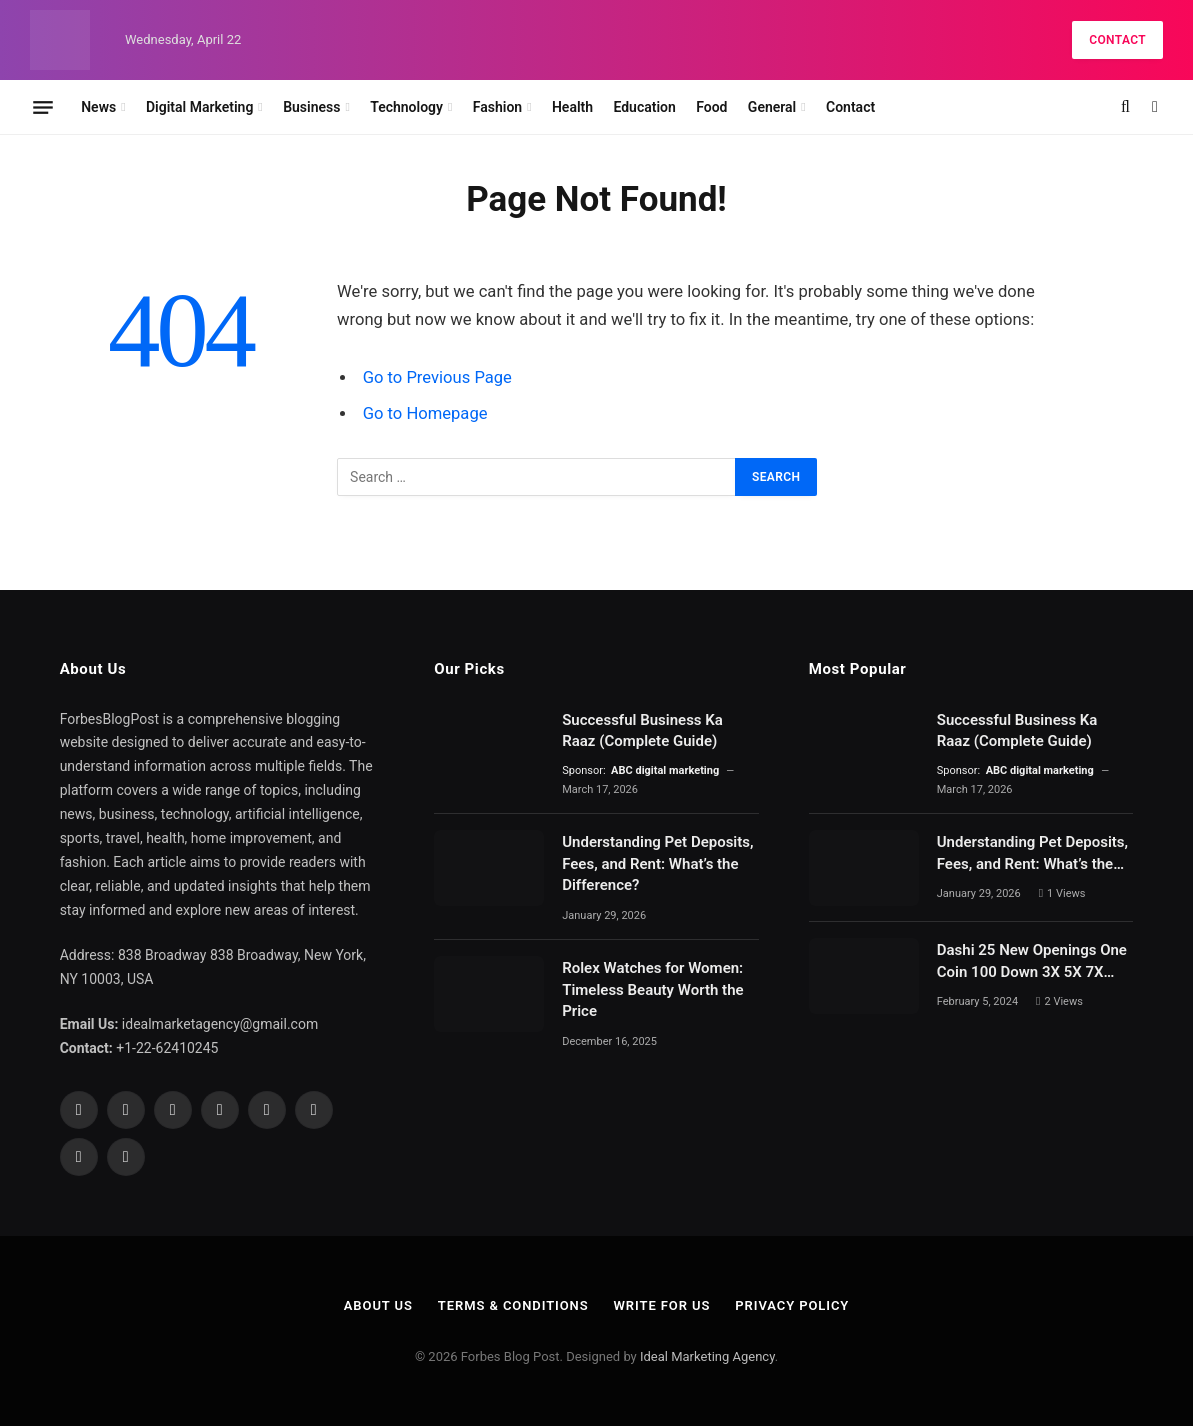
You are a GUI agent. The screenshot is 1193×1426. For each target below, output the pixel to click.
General (772, 107)
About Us (378, 1305)
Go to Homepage (425, 413)
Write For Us (662, 1305)
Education (644, 107)
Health (572, 107)
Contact (1117, 40)
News (98, 107)
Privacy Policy (792, 1305)
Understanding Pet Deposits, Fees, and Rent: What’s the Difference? (657, 863)
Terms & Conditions (513, 1305)
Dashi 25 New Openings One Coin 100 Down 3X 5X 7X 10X (1032, 962)
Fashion (497, 107)
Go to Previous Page (437, 377)
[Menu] (43, 107)
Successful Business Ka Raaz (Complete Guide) (642, 730)
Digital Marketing (199, 107)
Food (711, 107)
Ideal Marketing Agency (707, 1356)
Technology (406, 107)
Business (311, 107)
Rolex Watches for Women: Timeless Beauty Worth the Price (652, 989)
